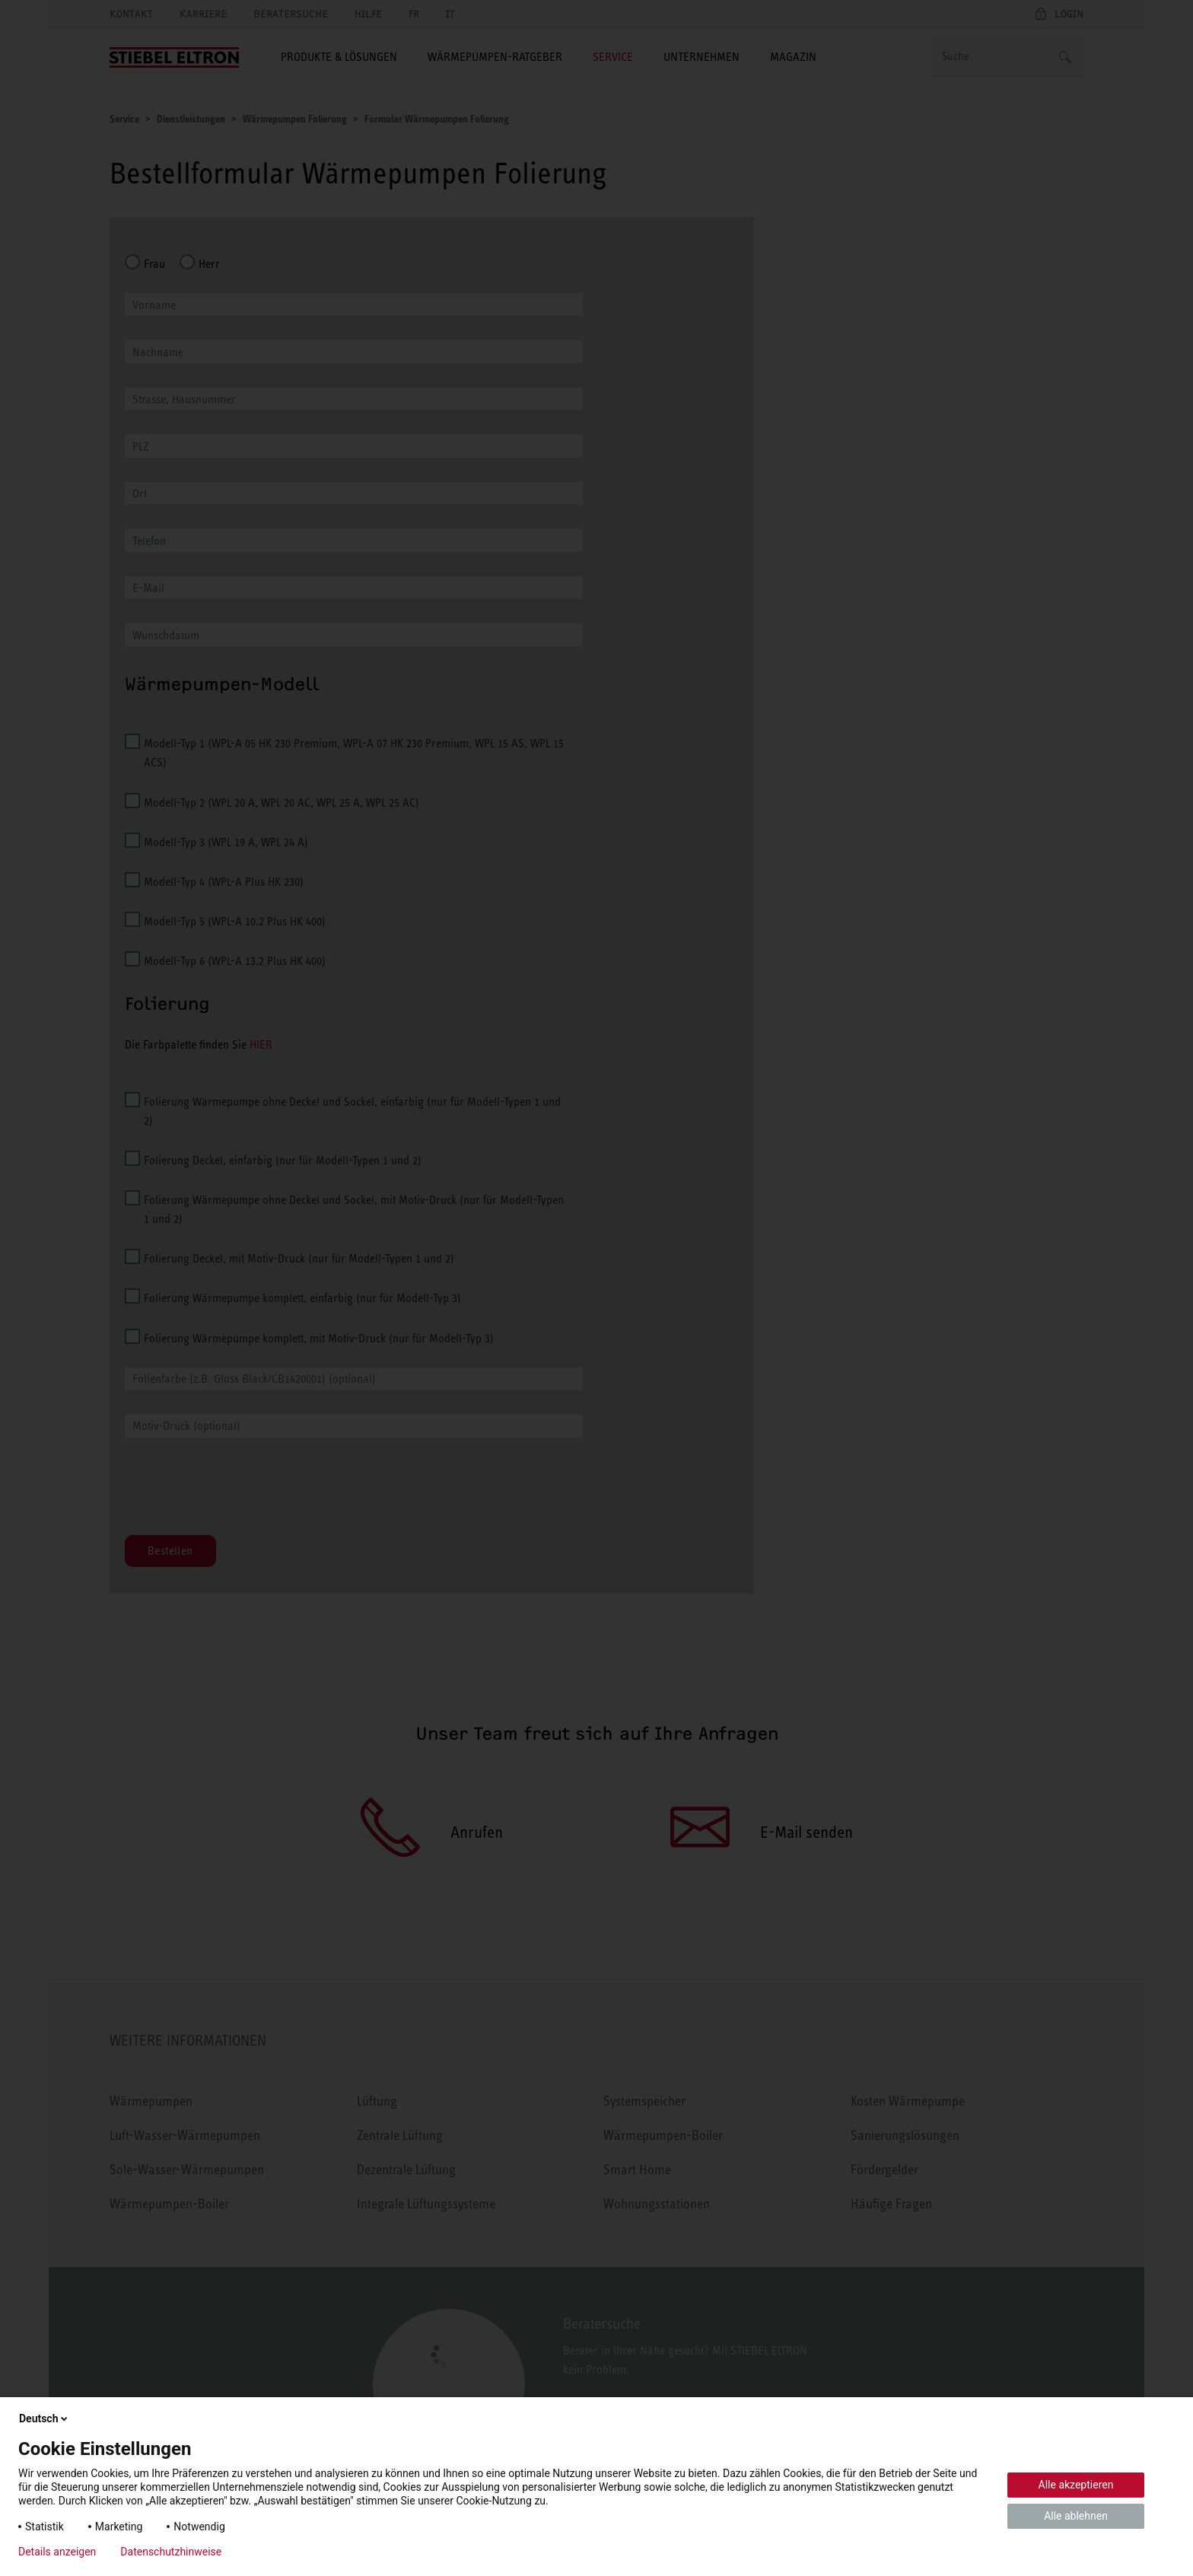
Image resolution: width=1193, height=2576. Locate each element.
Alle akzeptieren (1076, 2485)
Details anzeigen (57, 2552)
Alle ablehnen (1076, 2516)
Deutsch (44, 2418)
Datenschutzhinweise (170, 2552)
